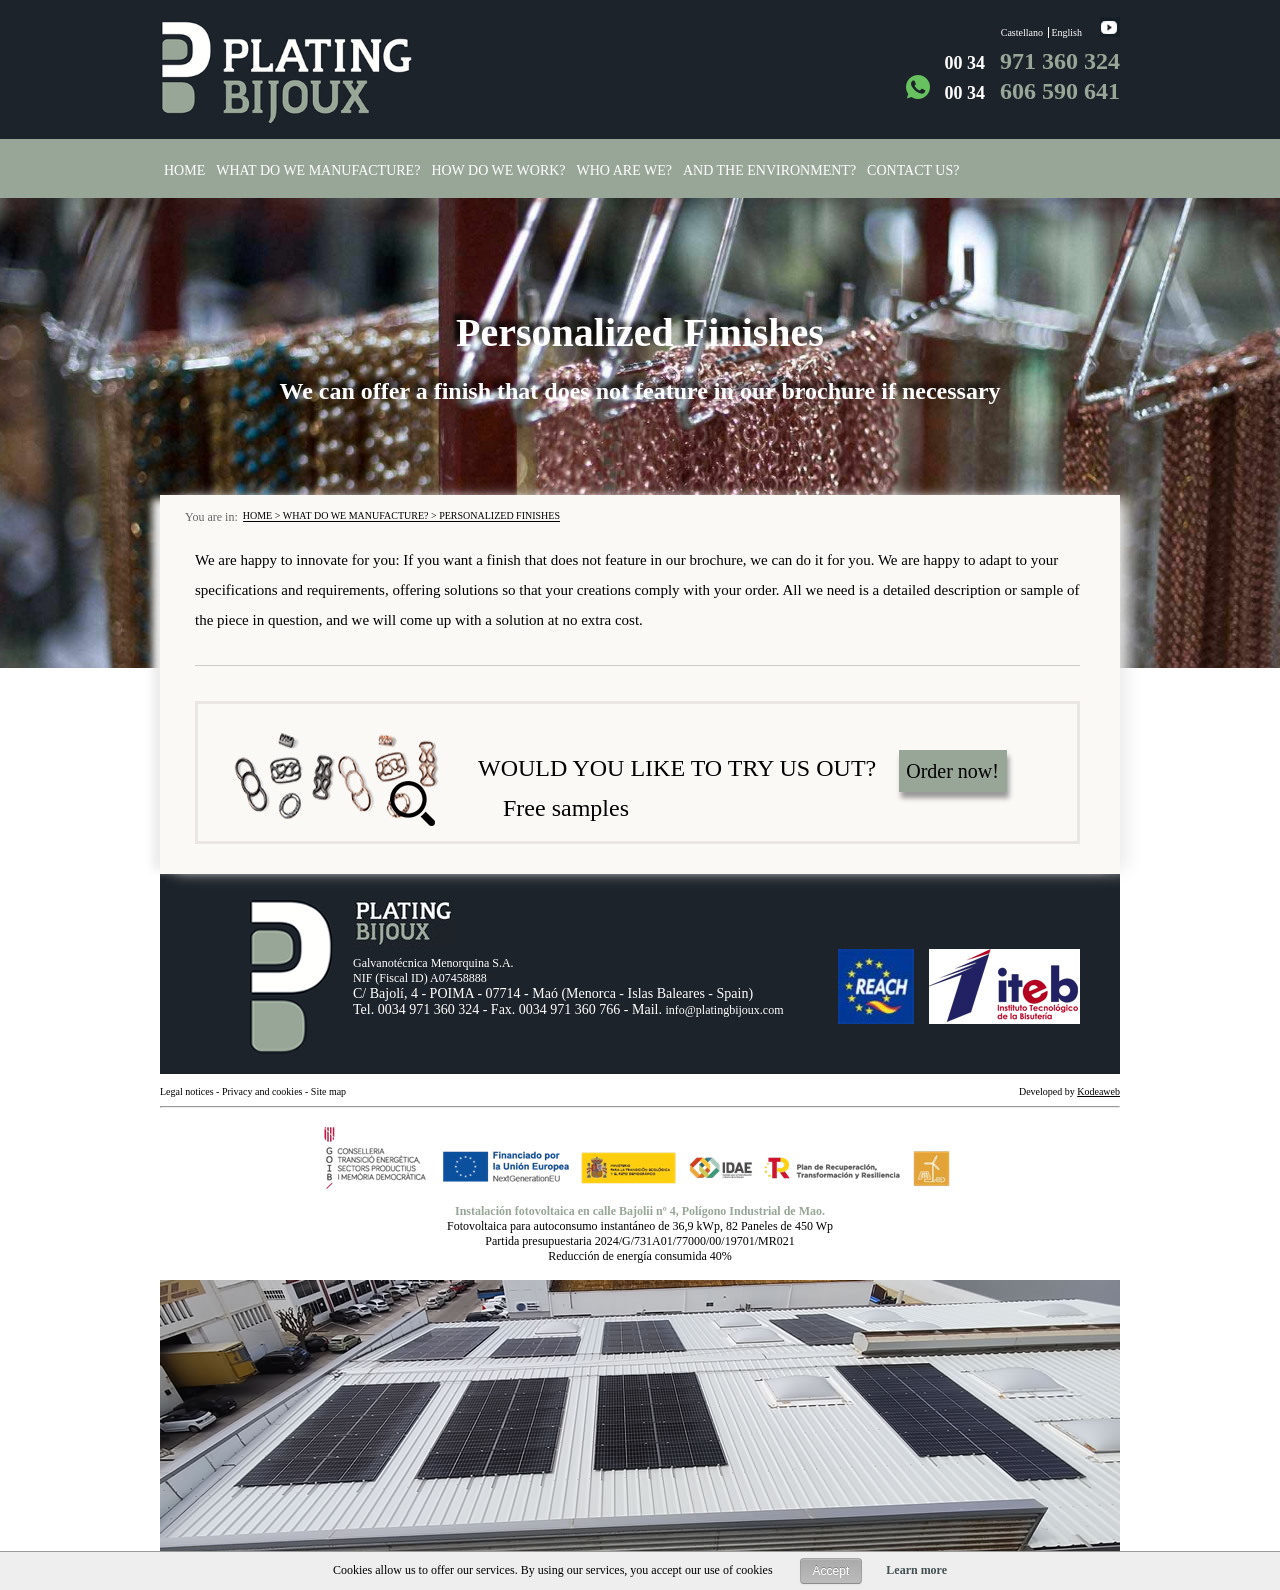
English (1066, 32)
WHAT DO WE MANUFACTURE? (356, 515)
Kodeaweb (1098, 1091)
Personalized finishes (499, 515)
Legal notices (187, 1091)
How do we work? (498, 170)
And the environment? (769, 170)
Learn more (916, 1570)
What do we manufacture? (318, 170)
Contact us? (913, 170)
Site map (328, 1091)
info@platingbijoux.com (724, 1010)
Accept (831, 1571)
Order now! (952, 771)
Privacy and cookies (263, 1091)
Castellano (1022, 32)
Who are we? (624, 170)
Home (184, 170)
